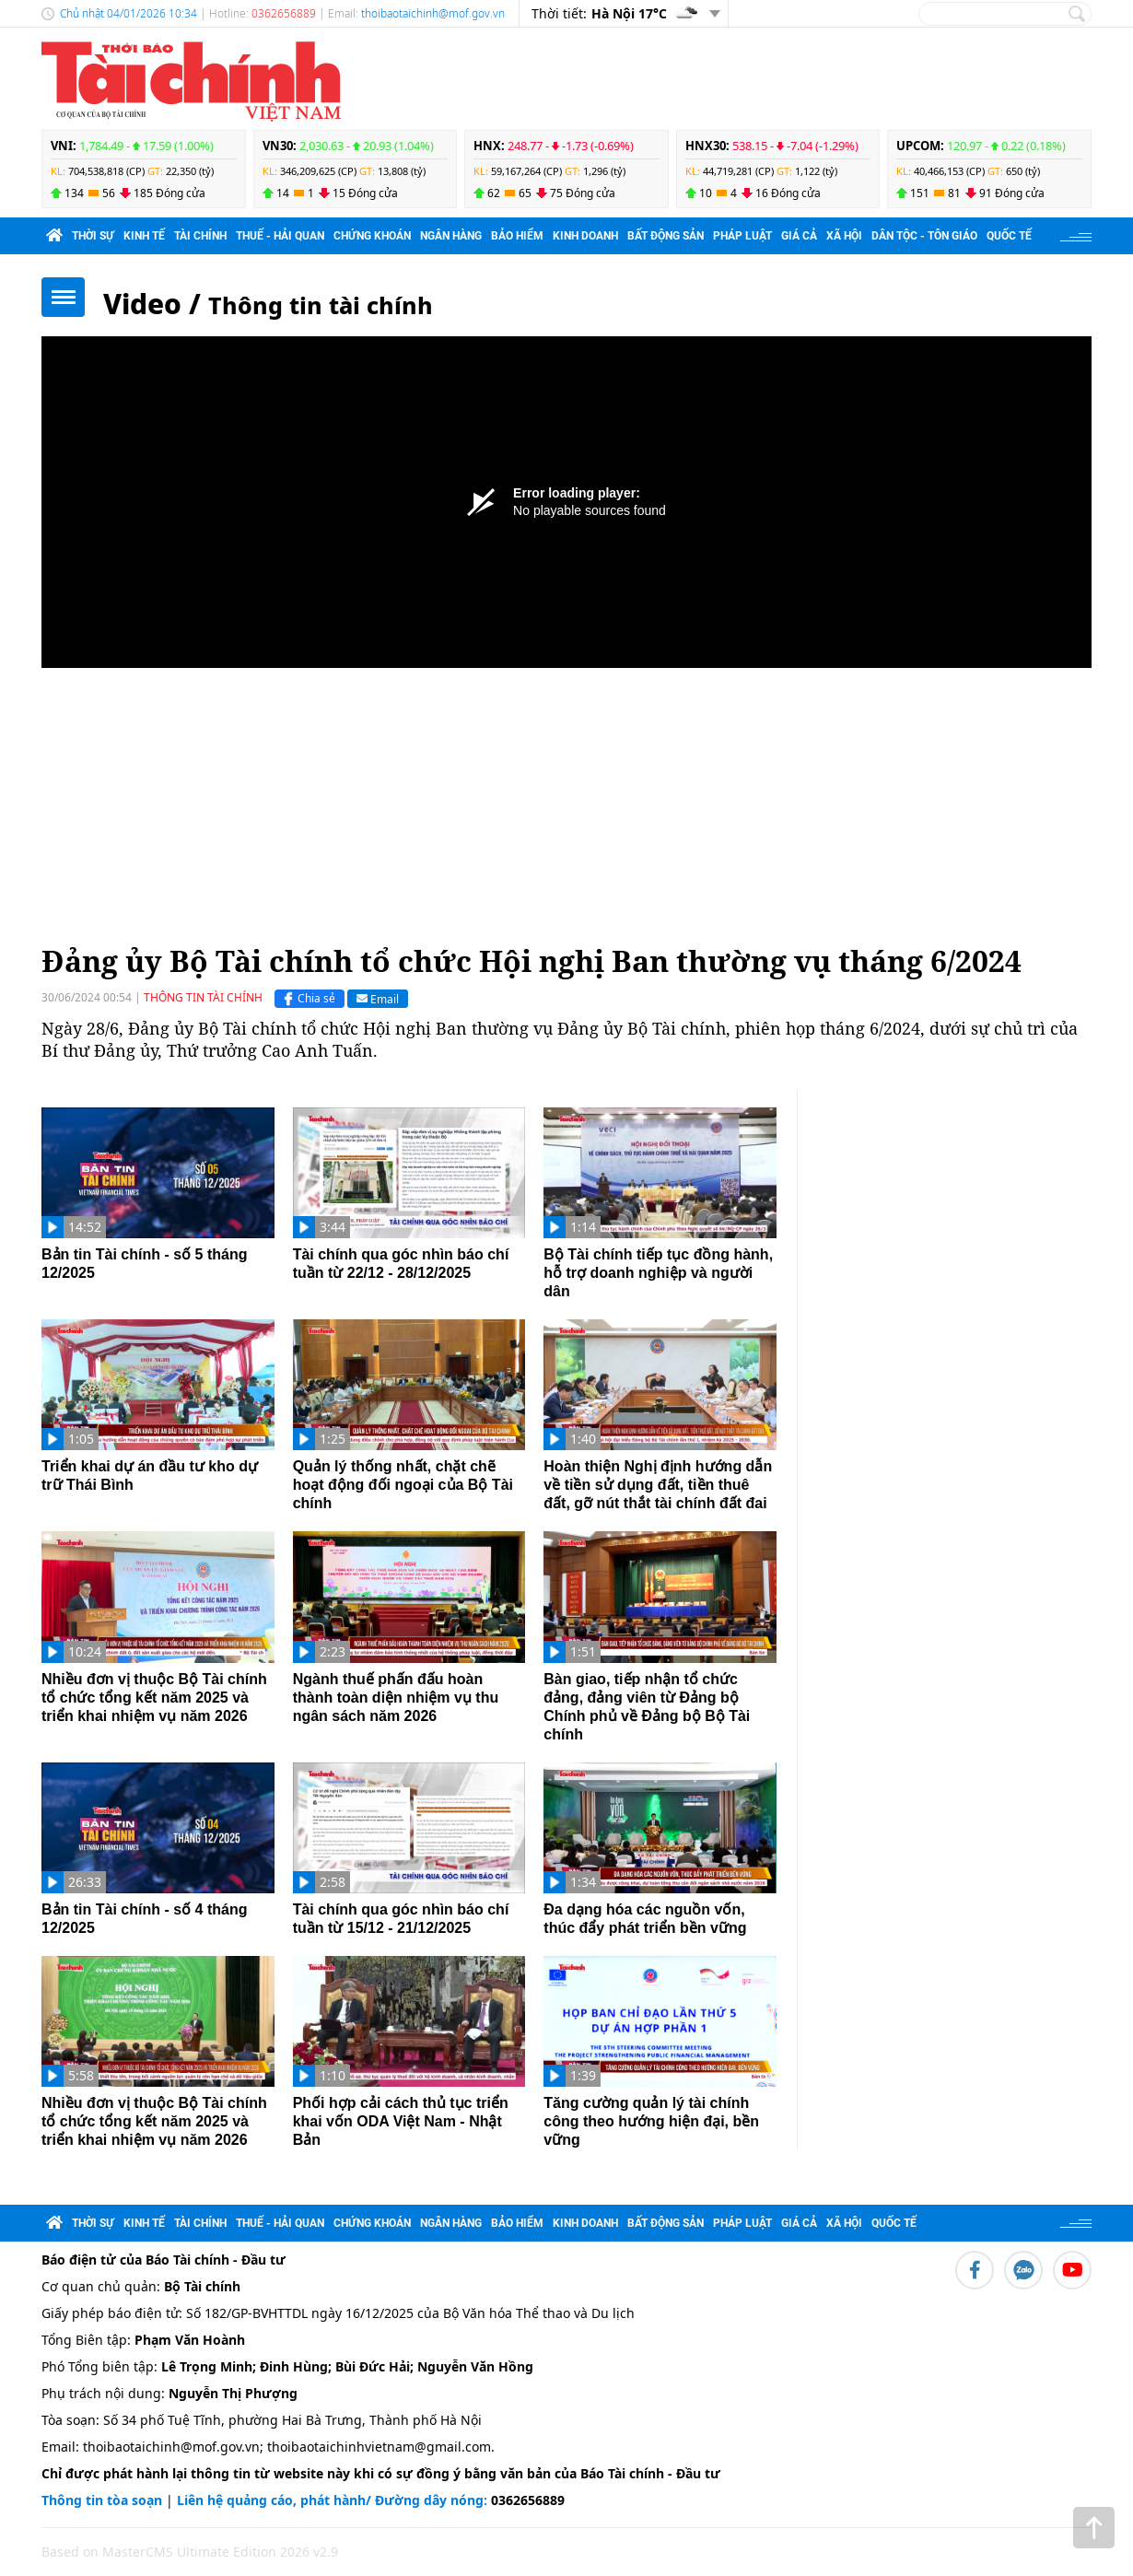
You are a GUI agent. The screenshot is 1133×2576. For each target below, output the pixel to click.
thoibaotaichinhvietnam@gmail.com (379, 2446)
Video (142, 303)
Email (377, 998)
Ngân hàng (451, 235)
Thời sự (93, 235)
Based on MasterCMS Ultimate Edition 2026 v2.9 (189, 2551)
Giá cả (799, 235)
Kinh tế (144, 235)
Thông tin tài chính (320, 305)
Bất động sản (665, 235)
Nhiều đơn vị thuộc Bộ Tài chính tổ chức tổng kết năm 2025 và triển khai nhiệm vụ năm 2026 (154, 1697)
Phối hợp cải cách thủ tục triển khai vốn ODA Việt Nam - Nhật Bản (400, 2121)
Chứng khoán (372, 235)
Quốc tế (1009, 235)
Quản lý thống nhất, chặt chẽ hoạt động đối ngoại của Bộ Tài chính (403, 1484)
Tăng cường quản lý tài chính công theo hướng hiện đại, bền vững (651, 2121)
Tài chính (200, 235)
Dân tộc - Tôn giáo (924, 235)
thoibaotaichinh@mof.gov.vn (433, 13)
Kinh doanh (585, 235)
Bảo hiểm (517, 235)
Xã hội (844, 235)
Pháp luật (742, 235)
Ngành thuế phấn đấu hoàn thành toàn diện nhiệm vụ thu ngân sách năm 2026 (396, 1697)
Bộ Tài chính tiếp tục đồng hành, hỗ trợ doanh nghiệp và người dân (658, 1273)
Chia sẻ (307, 998)
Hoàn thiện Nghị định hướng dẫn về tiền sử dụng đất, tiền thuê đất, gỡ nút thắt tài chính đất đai (657, 1484)
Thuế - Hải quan (280, 235)
